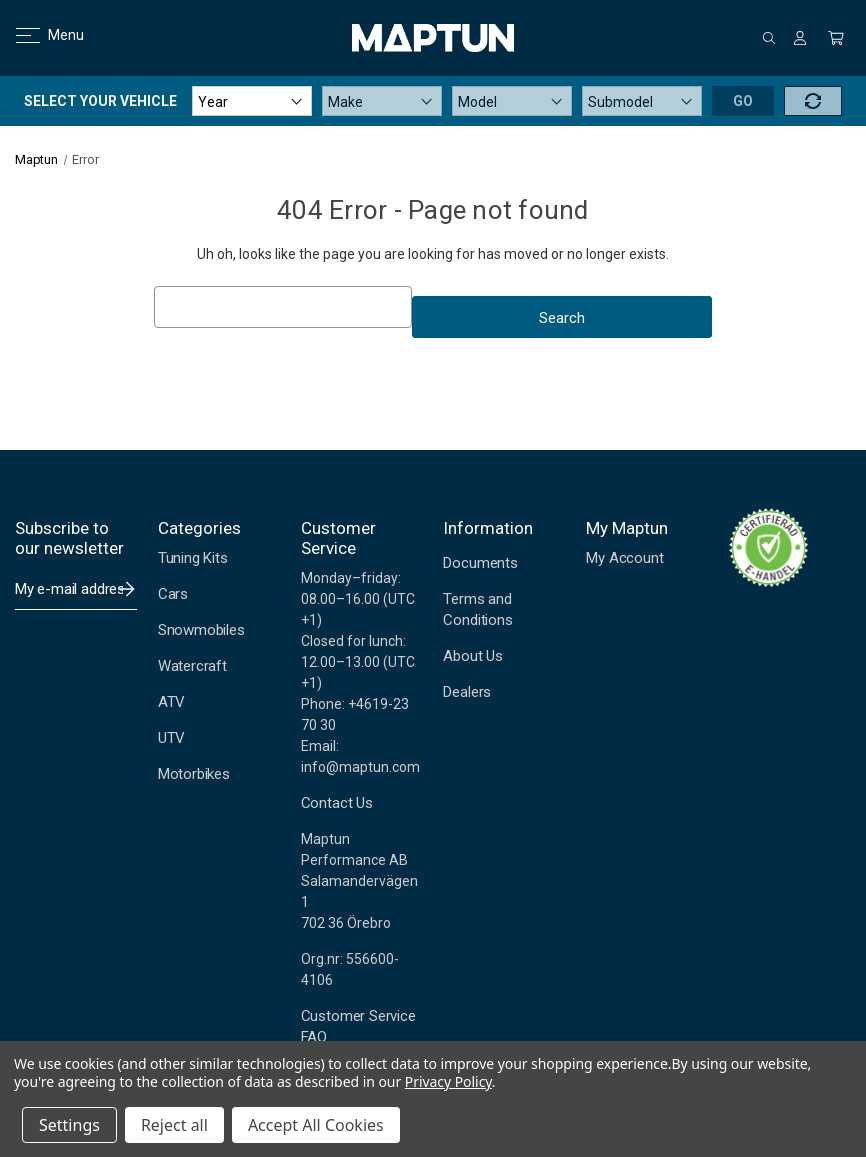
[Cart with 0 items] (836, 38)
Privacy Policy (448, 1081)
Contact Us (337, 803)
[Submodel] (642, 101)
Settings (69, 1125)
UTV (171, 738)
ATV (171, 702)
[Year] (252, 101)
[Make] (382, 101)
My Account (624, 558)
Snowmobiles (201, 630)
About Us (472, 656)
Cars (173, 594)
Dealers (467, 692)
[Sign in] (800, 38)
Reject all (174, 1125)
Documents (480, 563)
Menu (37, 35)
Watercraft (192, 666)
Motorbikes (194, 774)
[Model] (512, 101)
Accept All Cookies (316, 1125)
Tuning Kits (193, 558)
